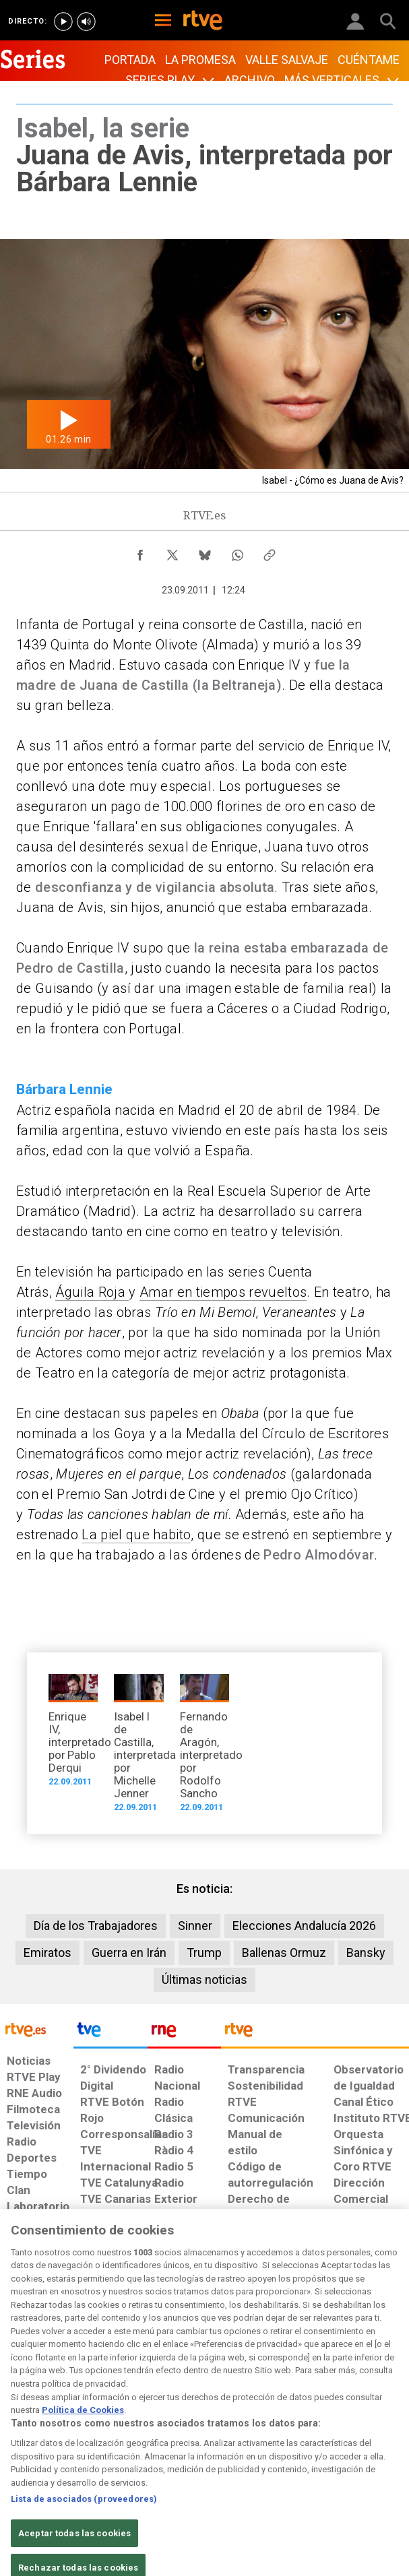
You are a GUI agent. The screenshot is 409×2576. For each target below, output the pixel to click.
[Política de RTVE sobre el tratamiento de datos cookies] (113, 2358)
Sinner (195, 1926)
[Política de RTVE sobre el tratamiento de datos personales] (60, 2351)
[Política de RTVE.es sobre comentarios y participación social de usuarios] (375, 2351)
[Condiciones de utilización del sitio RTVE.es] (15, 2351)
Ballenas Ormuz (284, 1952)
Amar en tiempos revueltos (223, 1292)
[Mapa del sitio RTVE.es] (277, 2351)
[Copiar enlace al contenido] (269, 552)
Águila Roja (92, 1292)
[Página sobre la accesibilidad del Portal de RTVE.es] (227, 2344)
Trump (204, 1952)
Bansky (365, 1952)
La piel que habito (136, 1534)
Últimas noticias (204, 1979)
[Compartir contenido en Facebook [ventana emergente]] (140, 552)
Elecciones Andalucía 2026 (304, 1926)
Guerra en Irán (129, 1952)
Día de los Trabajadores (96, 1926)
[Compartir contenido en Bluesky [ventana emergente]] (205, 552)
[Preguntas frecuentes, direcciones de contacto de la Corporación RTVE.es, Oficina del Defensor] (317, 2344)
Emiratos (47, 1952)
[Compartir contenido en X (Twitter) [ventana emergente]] (172, 552)
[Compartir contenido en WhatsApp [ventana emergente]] (237, 552)
